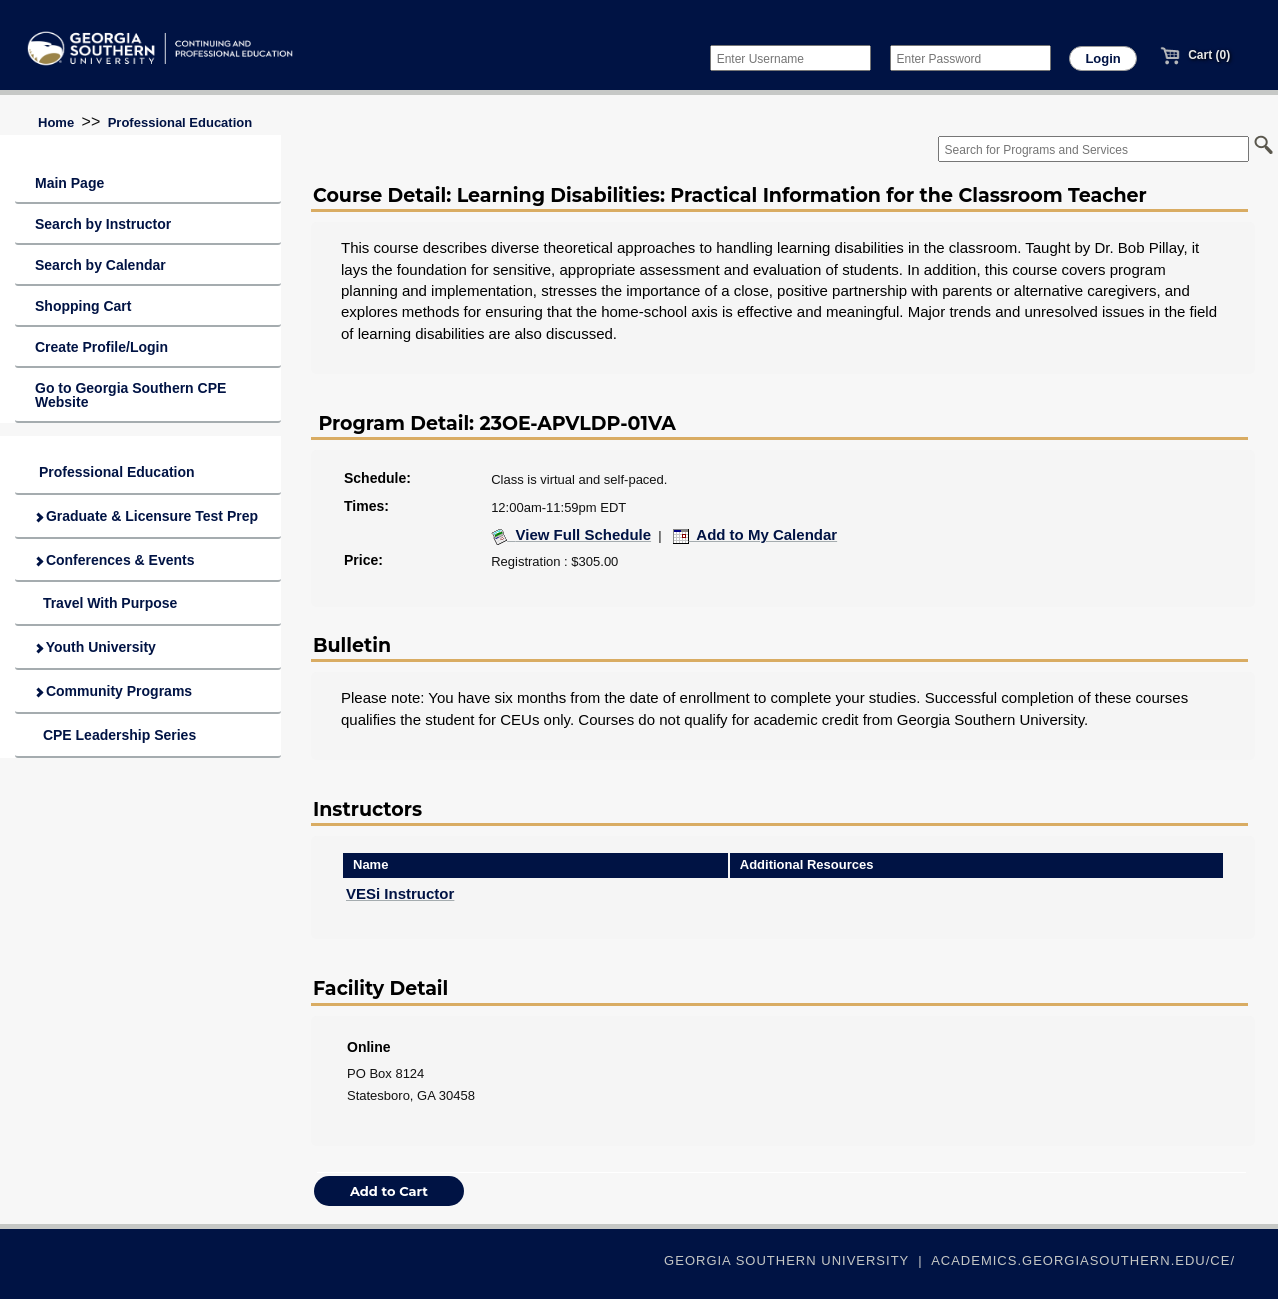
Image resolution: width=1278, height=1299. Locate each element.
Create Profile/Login (101, 347)
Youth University (95, 647)
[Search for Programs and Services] (1093, 149)
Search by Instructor (103, 224)
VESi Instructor (400, 893)
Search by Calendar (100, 265)
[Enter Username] (790, 58)
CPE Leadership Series (115, 735)
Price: (363, 560)
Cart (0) (1195, 55)
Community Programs (113, 691)
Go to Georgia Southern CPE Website (130, 395)
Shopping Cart (83, 306)
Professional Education (180, 122)
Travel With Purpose (106, 603)
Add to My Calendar (755, 534)
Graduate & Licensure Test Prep (146, 516)
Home (56, 122)
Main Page (69, 183)
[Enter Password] (970, 58)
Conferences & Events (114, 560)
